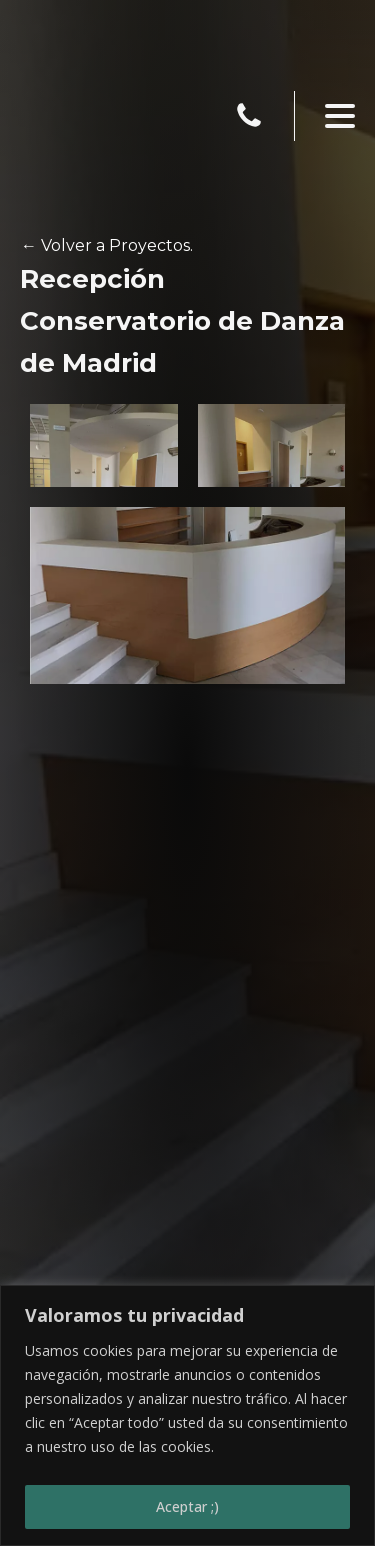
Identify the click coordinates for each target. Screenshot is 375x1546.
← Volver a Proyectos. (107, 245)
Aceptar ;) (187, 1506)
